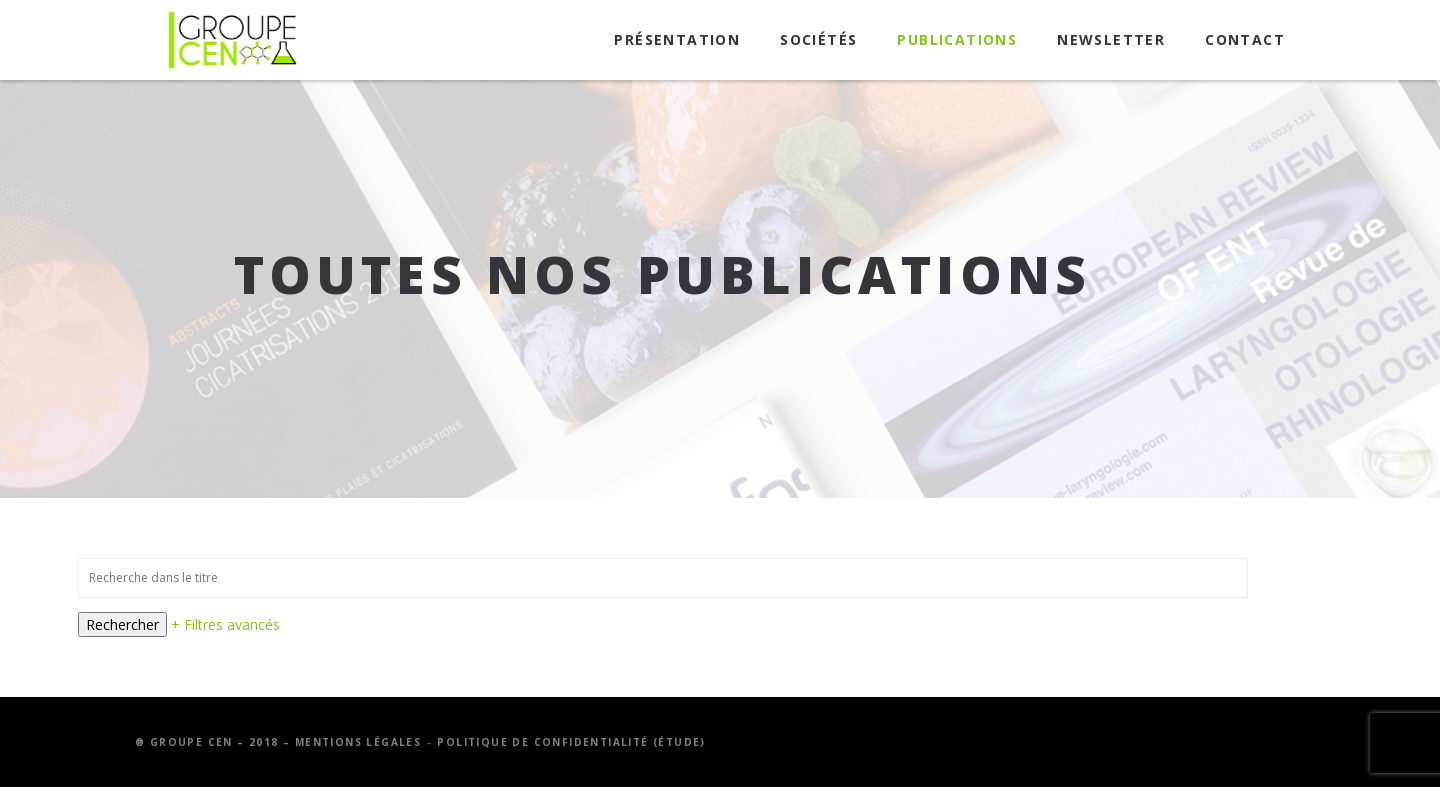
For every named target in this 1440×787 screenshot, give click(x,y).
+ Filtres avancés (225, 624)
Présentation (677, 39)
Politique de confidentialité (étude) (571, 742)
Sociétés (818, 39)
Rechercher (122, 624)
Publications (957, 39)
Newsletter (1111, 39)
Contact (1245, 39)
